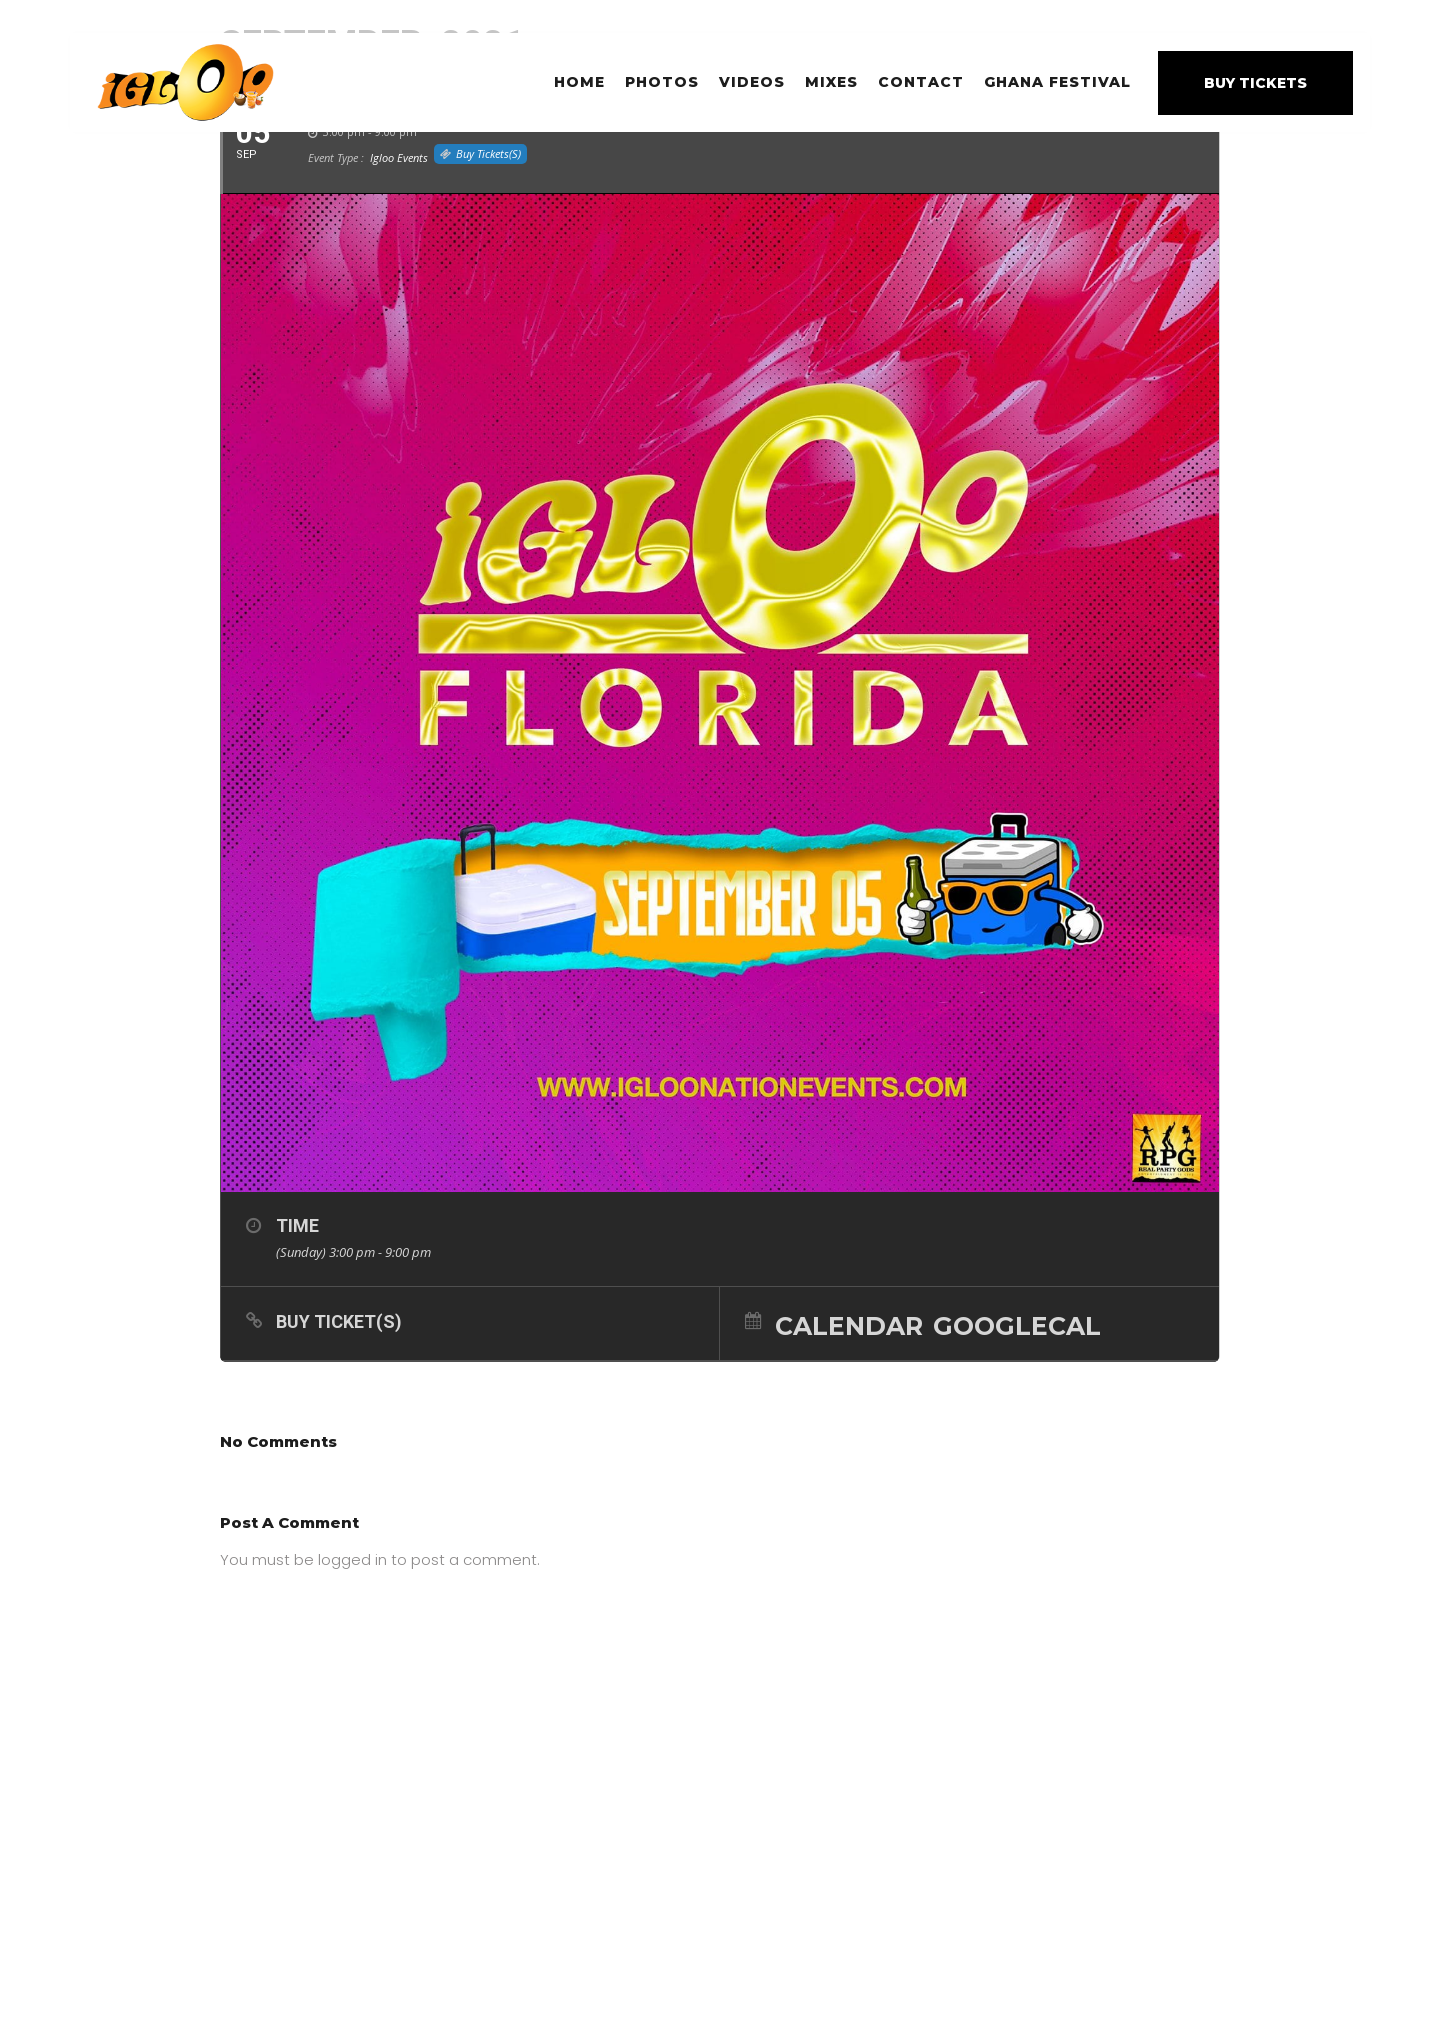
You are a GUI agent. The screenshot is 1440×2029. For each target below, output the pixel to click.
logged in (352, 1559)
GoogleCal (1017, 1325)
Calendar (849, 1325)
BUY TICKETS (1255, 83)
